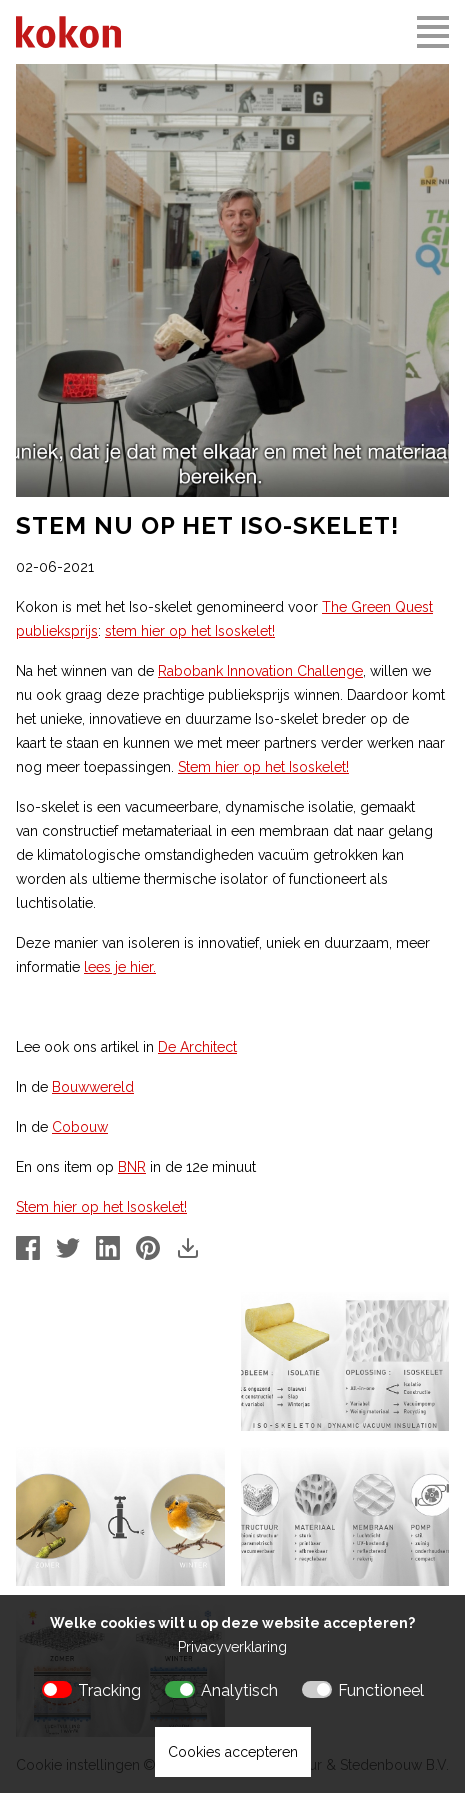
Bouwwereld (93, 1087)
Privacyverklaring (232, 1647)
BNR (132, 1167)
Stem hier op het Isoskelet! (263, 767)
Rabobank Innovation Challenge (260, 671)
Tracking (109, 1690)
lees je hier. (120, 967)
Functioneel (381, 1690)
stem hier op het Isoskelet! (190, 631)
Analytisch (239, 1690)
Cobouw (80, 1127)
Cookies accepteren (233, 1752)
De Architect (197, 1047)
